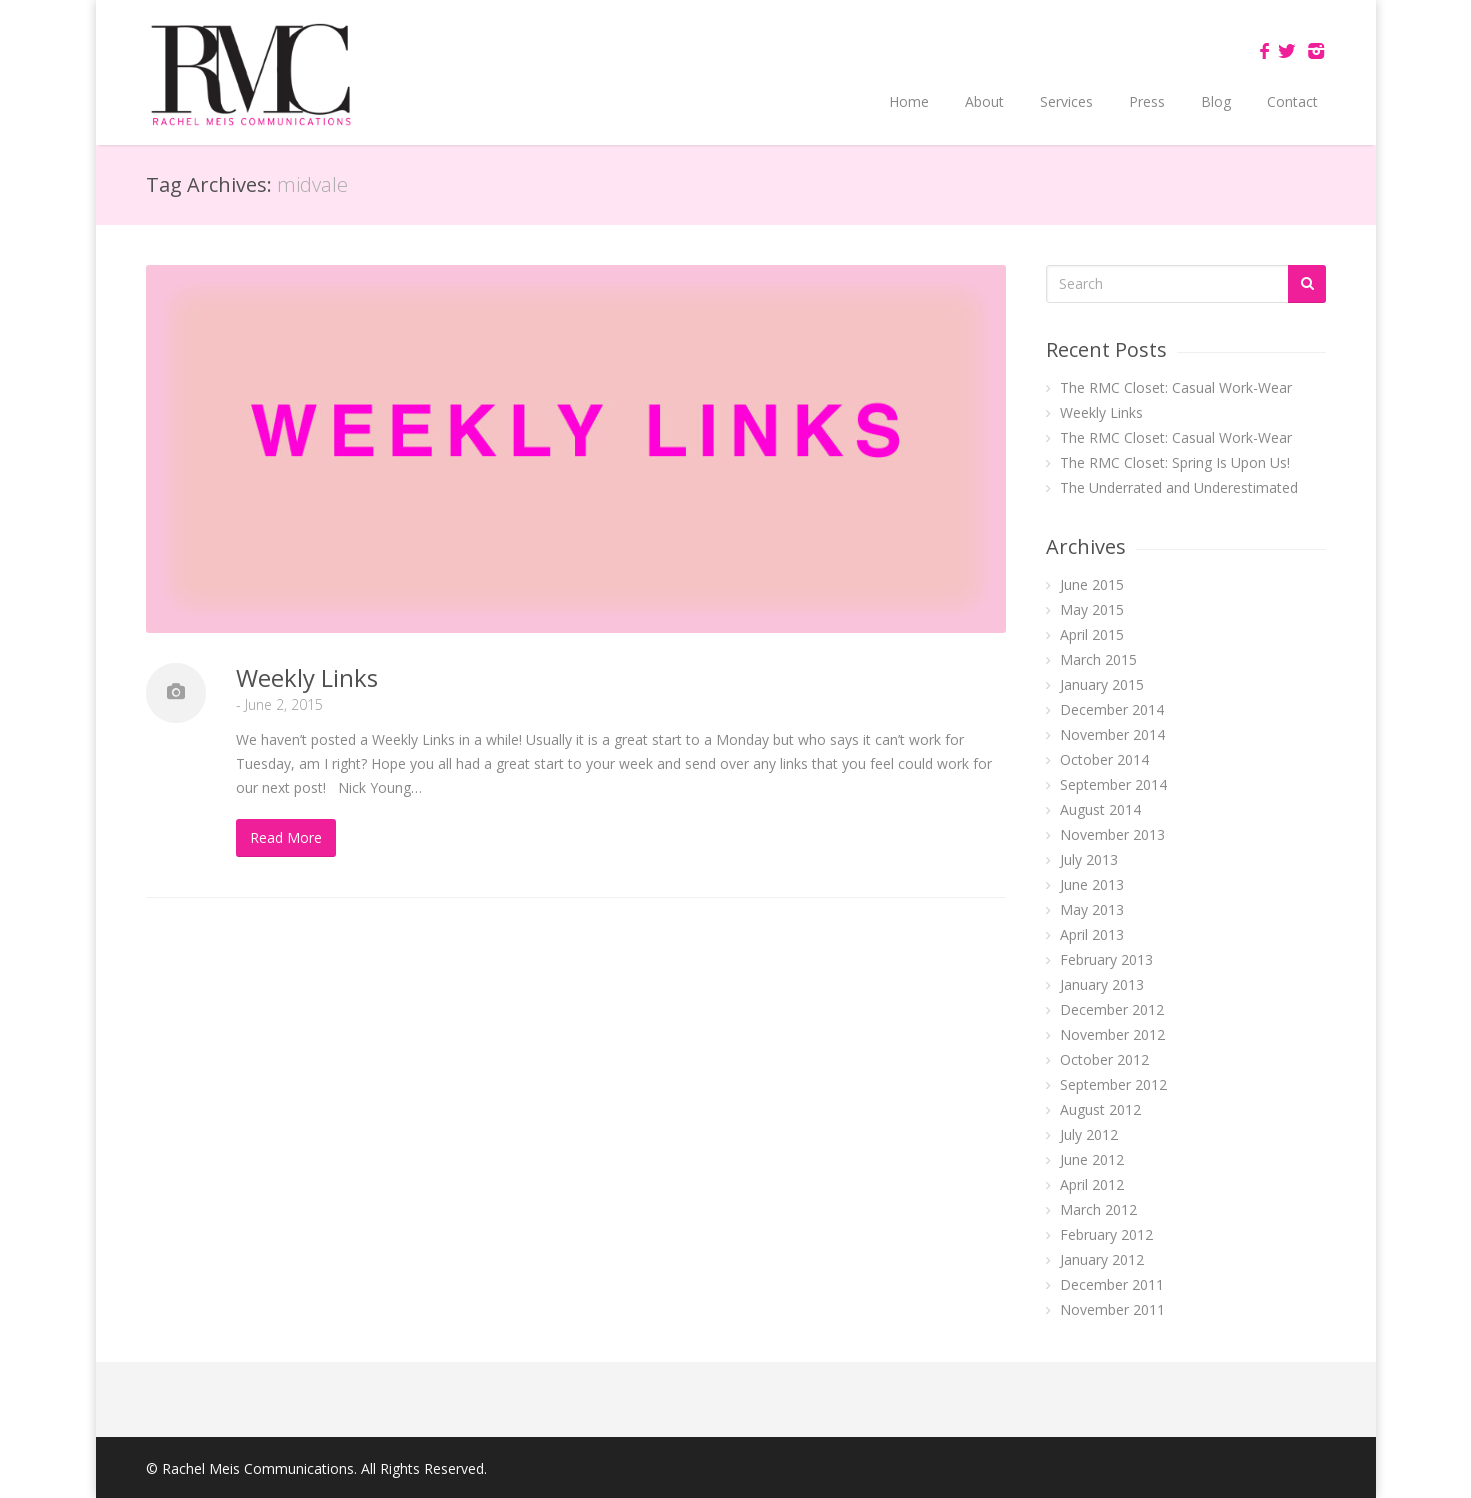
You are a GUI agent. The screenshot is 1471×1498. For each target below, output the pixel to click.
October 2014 (1104, 759)
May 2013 (1092, 909)
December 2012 (1112, 1009)
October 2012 (1104, 1059)
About (984, 101)
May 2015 (1092, 609)
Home (909, 101)
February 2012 (1106, 1234)
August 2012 (1100, 1109)
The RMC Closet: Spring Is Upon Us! (1175, 462)
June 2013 (1092, 884)
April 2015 (1092, 634)
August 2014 (1100, 809)
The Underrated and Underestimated (1179, 487)
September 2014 (1113, 784)
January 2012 (1102, 1259)
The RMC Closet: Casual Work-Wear (1176, 387)
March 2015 (1098, 659)
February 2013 (1106, 959)
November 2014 (1112, 734)
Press (1147, 101)
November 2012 (1112, 1034)
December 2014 (1112, 709)
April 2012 (1092, 1184)
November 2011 (1112, 1309)
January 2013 (1102, 984)
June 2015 (1092, 584)
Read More (286, 837)
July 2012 (1089, 1134)
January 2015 (1102, 684)
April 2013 (1092, 934)
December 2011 (1112, 1284)
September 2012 (1113, 1084)
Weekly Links (307, 677)
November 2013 (1112, 834)
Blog (1216, 101)
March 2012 (1098, 1209)
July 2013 (1089, 859)
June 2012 (1092, 1159)
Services (1066, 101)
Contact (1292, 101)
